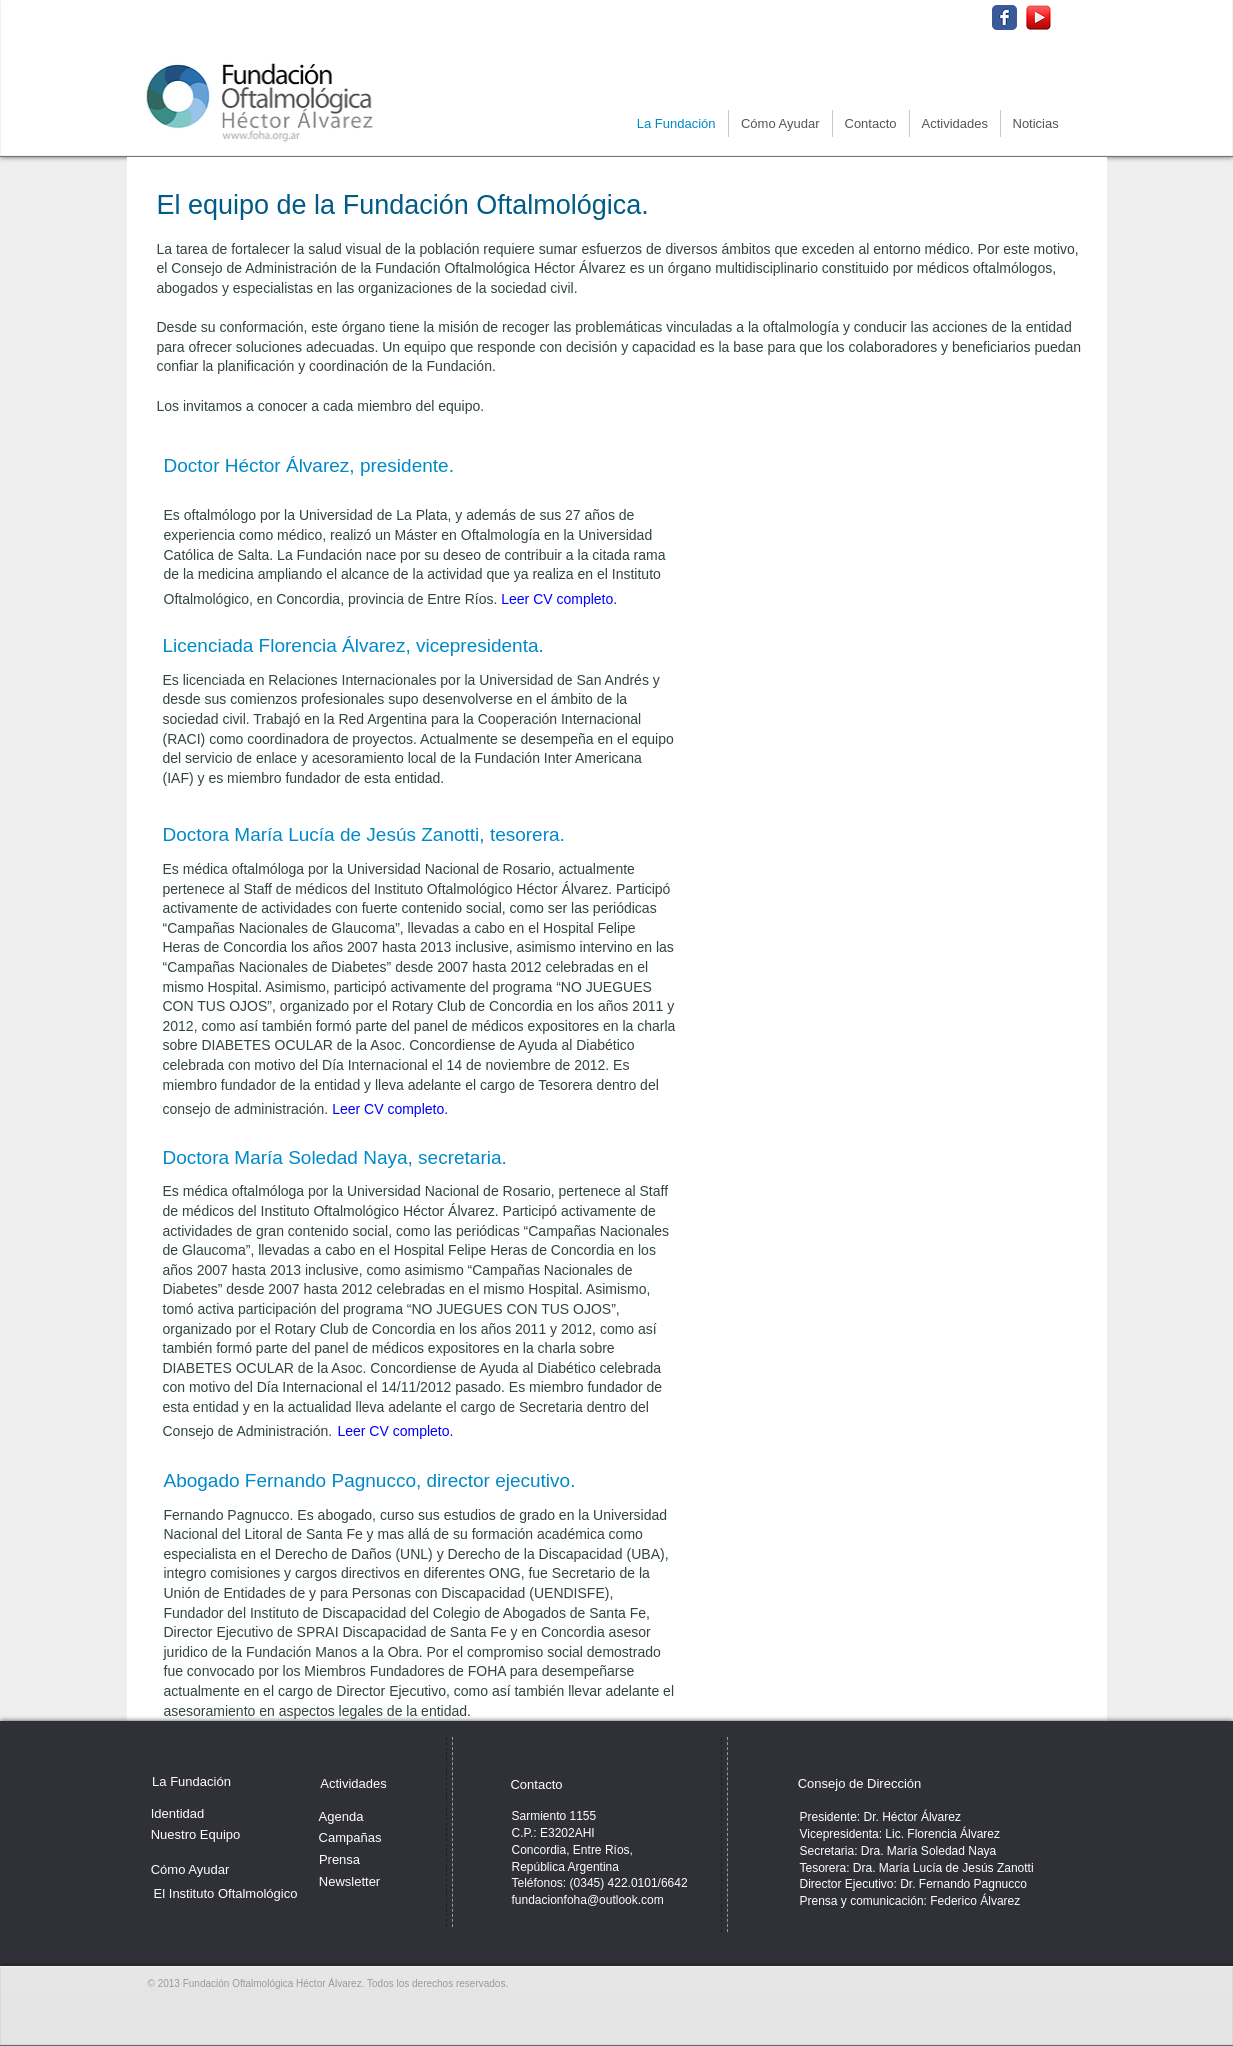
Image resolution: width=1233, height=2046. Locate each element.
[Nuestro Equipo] (196, 1835)
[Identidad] (178, 1813)
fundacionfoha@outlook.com (588, 1900)
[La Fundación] (192, 1782)
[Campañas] (350, 1838)
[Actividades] (354, 1784)
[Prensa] (340, 1860)
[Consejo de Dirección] (860, 1784)
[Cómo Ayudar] (190, 1870)
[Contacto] (537, 1785)
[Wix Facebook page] (1004, 17)
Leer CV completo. (559, 599)
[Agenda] (341, 1817)
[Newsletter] (350, 1882)
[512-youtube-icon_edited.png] (1038, 17)
